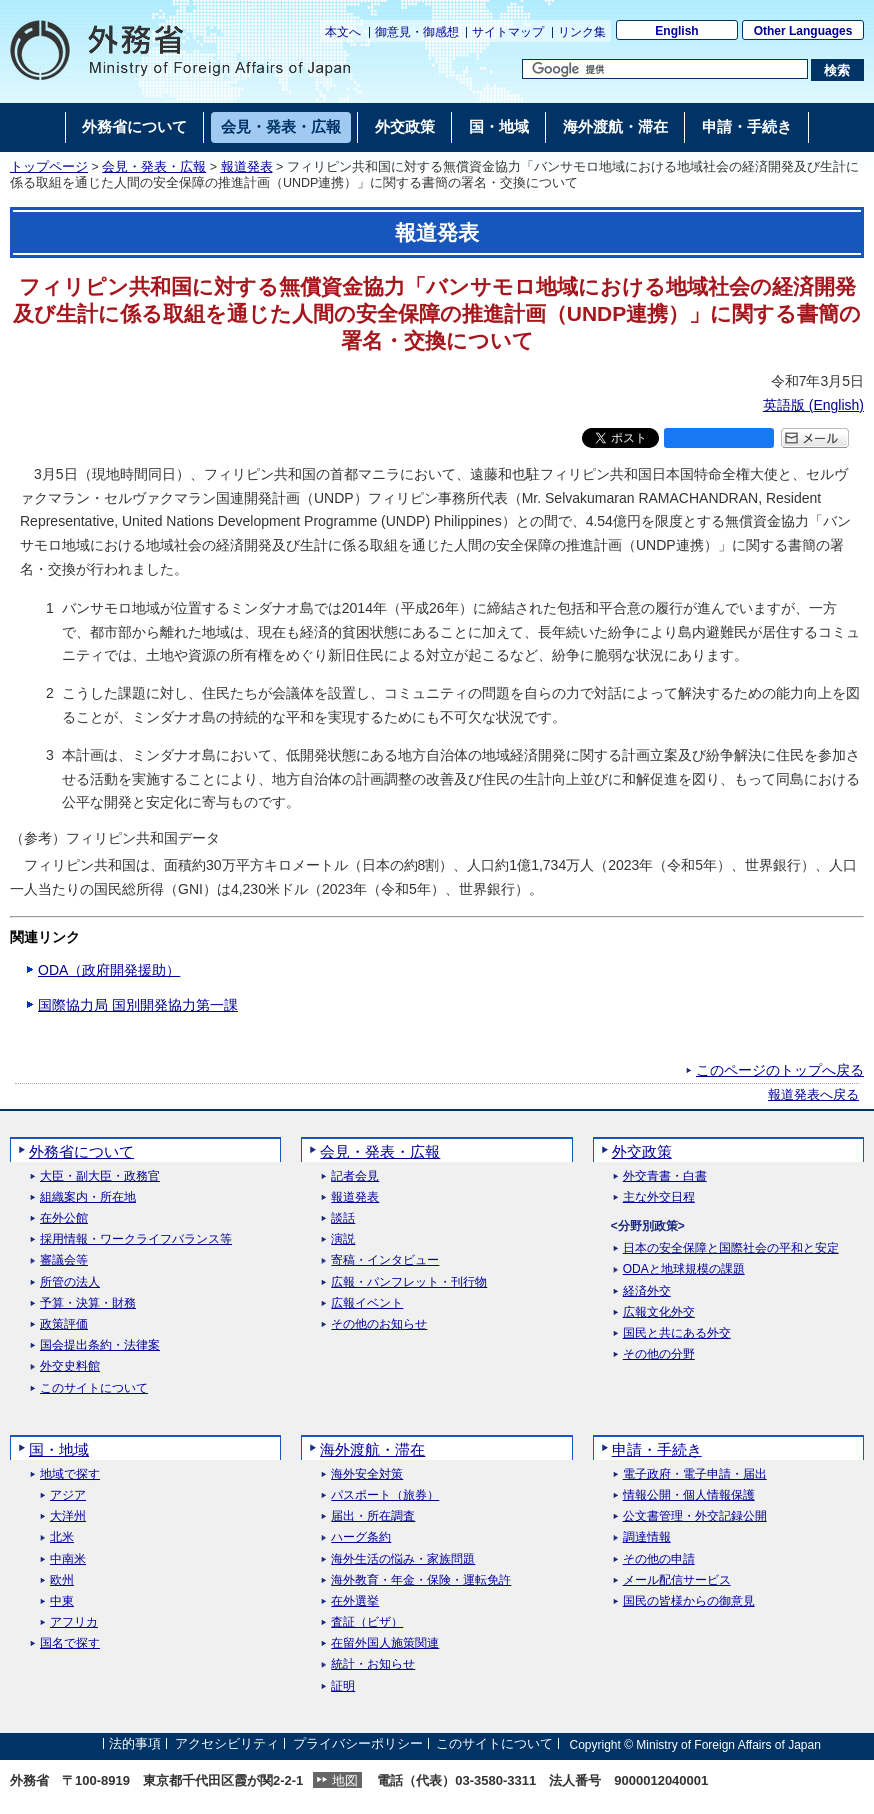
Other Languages (803, 31)
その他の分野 (659, 1354)
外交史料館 (70, 1366)
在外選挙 (355, 1601)
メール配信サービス (677, 1580)
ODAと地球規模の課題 (684, 1269)
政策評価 (64, 1324)
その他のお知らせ (379, 1324)
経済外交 (647, 1291)
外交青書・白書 (665, 1176)
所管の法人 (70, 1282)
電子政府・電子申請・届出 (695, 1474)
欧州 (62, 1580)
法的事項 (135, 1744)
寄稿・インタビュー (385, 1260)
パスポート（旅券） (385, 1495)
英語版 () (813, 405)
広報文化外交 (659, 1312)
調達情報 (647, 1537)
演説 (343, 1239)
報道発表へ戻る (813, 1095)
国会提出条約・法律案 (100, 1345)
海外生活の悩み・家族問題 (403, 1559)
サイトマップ (508, 32)
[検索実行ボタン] (837, 70)
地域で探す (70, 1474)
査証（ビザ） (367, 1622)
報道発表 (247, 167)
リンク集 (582, 32)
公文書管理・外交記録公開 (695, 1516)
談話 (343, 1218)
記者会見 (355, 1176)
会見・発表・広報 (154, 167)
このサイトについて (94, 1388)
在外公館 (64, 1218)
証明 (343, 1686)
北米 (62, 1537)
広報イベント (367, 1303)
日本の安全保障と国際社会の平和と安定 (731, 1248)
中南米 (68, 1559)
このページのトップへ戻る (780, 1070)
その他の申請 (659, 1559)
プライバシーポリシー (358, 1744)
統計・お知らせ (373, 1664)
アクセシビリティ (227, 1744)
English (676, 31)
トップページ (49, 167)
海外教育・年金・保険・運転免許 (421, 1580)
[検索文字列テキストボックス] (665, 69)
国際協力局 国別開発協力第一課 (138, 1005)
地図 (345, 1780)
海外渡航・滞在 (372, 1449)
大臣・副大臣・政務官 (100, 1176)
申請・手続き (657, 1449)
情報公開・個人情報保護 (689, 1495)
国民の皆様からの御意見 (689, 1601)
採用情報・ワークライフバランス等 (136, 1239)
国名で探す (70, 1643)
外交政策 (642, 1151)
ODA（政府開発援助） (109, 970)
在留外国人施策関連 (385, 1643)
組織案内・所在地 (88, 1197)
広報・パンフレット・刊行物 (409, 1282)
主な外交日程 (659, 1197)
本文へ (343, 32)
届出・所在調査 (373, 1516)
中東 (62, 1601)
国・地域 (59, 1449)
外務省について (81, 1151)
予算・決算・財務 (88, 1303)
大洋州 (68, 1516)
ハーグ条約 (361, 1537)
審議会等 (64, 1260)
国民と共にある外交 (677, 1333)
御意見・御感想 (417, 32)
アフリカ (74, 1622)
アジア (68, 1495)
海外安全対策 (367, 1474)
